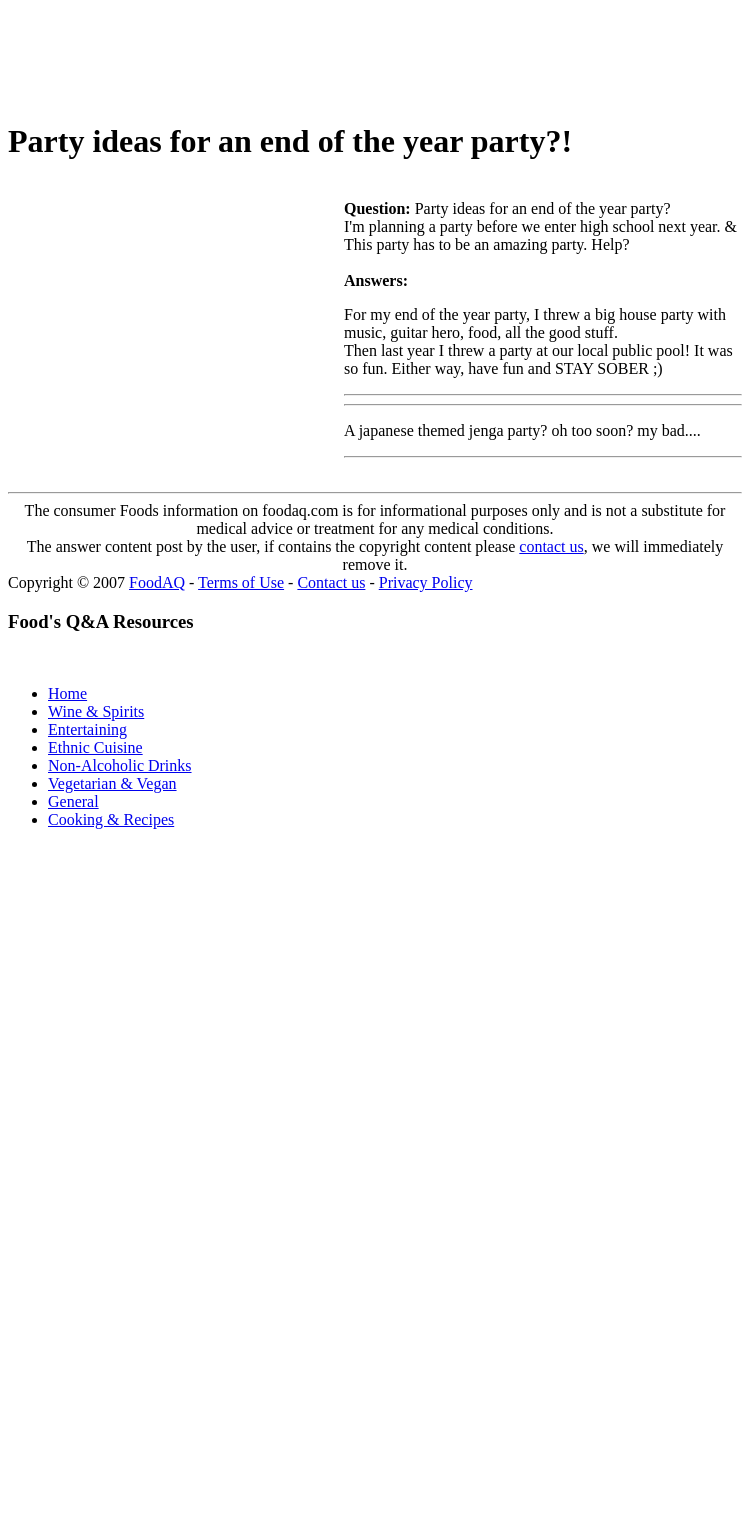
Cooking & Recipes (111, 819)
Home (67, 693)
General (73, 801)
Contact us (331, 582)
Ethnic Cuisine (95, 747)
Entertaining (87, 729)
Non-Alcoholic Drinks (120, 765)
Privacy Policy (426, 582)
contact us (551, 546)
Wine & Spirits (96, 711)
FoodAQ (157, 582)
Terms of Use (241, 582)
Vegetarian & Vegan (112, 783)
